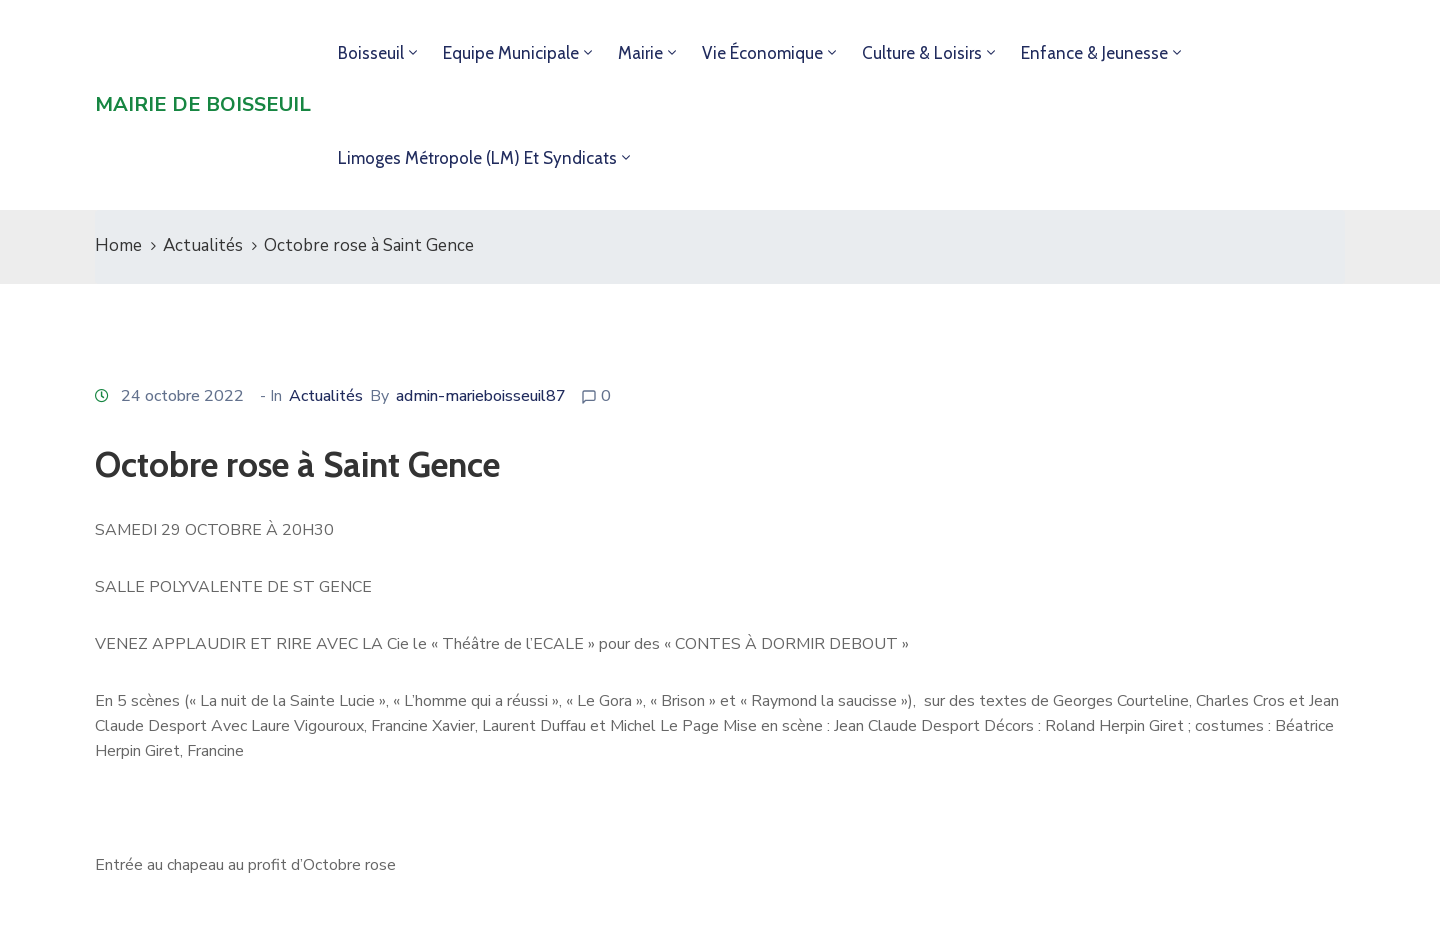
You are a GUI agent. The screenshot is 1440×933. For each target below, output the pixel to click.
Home (118, 245)
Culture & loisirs (922, 53)
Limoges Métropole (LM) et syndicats (477, 158)
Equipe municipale (511, 53)
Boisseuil (371, 53)
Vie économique (762, 53)
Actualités (203, 245)
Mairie (640, 53)
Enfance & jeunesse (1094, 53)
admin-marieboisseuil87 (481, 396)
